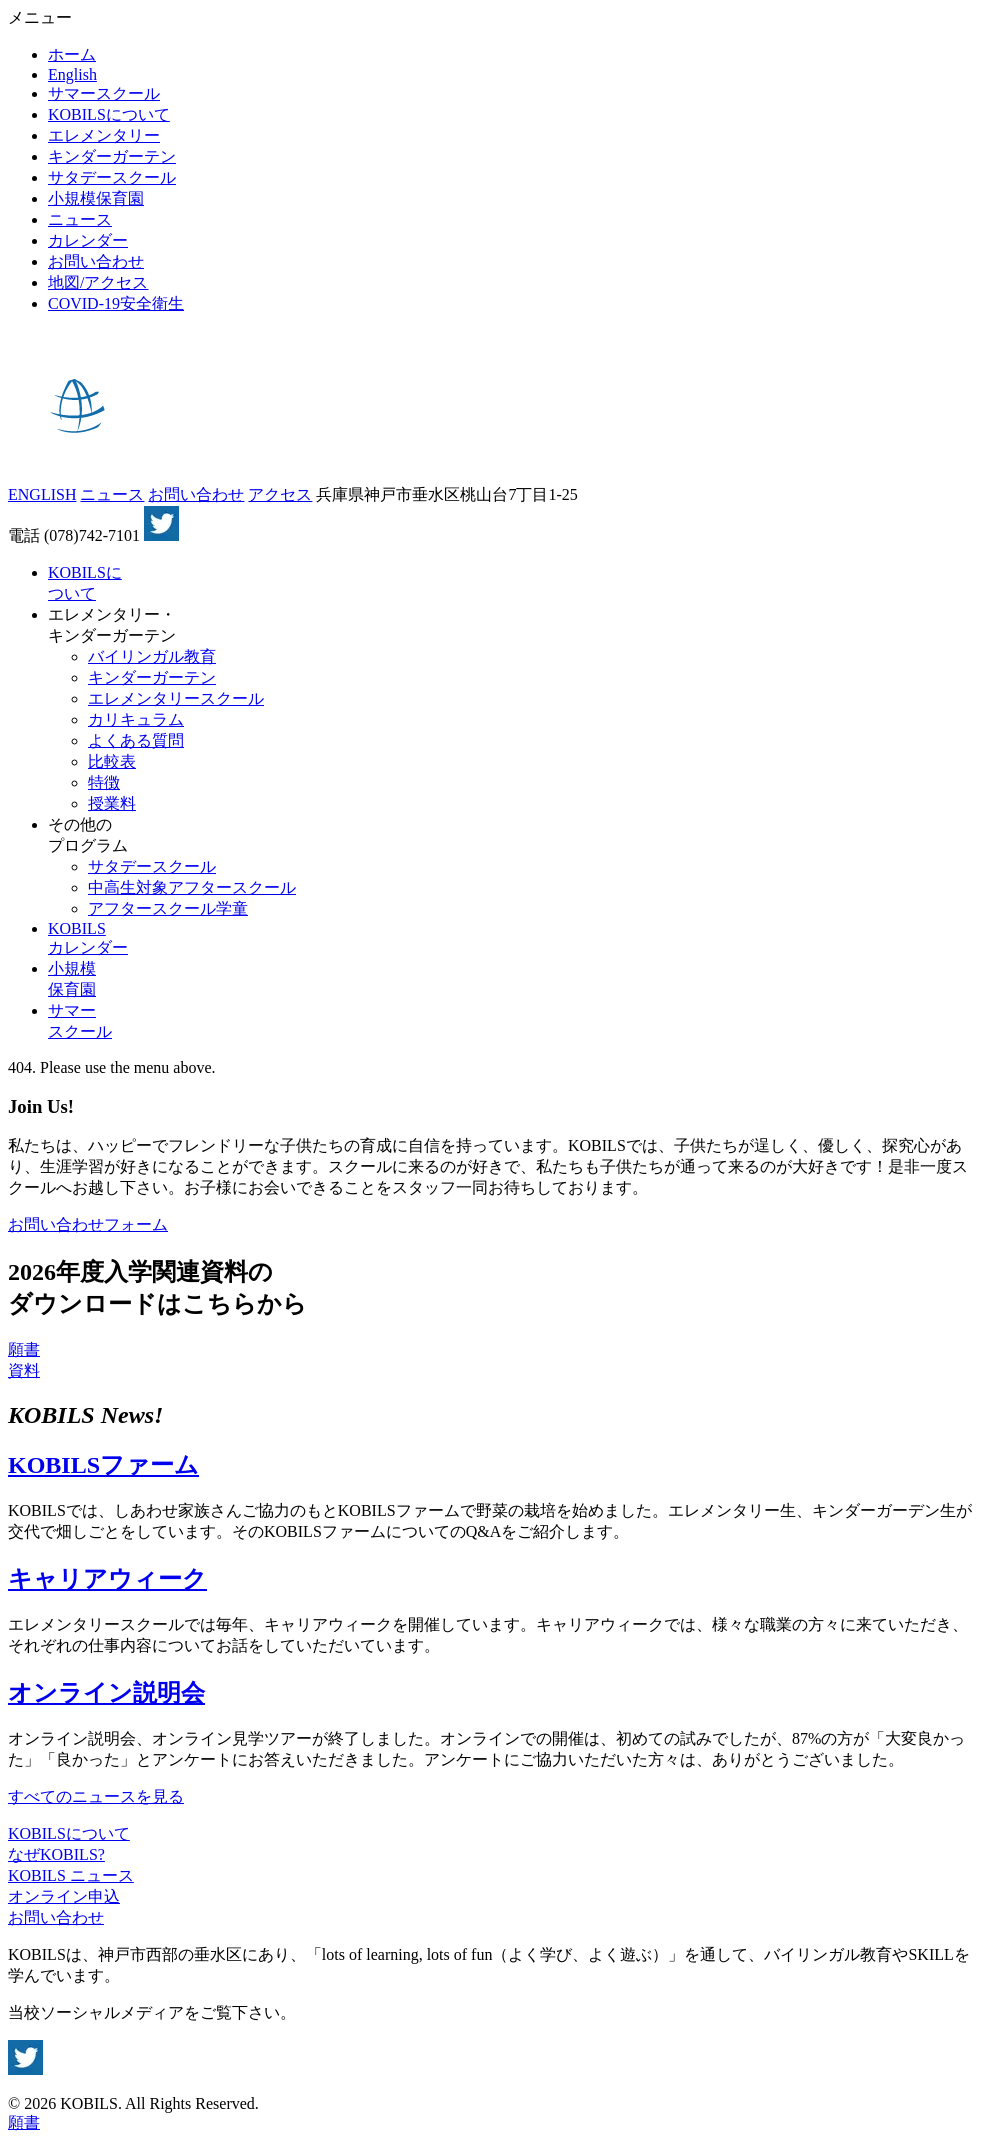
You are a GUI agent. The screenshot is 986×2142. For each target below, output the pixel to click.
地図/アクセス (98, 282)
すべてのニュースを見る (96, 1796)
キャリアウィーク (107, 1579)
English (72, 74)
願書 (24, 1349)
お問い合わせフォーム (88, 1224)
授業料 (112, 803)
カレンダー (88, 240)
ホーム (72, 54)
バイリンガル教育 (152, 656)
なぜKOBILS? (56, 1854)
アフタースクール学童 (168, 908)
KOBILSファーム (103, 1465)
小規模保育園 (96, 198)
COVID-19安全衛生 (116, 303)
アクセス (280, 494)
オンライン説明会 (106, 1693)
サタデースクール (112, 177)
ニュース (80, 219)
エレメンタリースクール (176, 698)
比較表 (112, 761)
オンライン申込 (64, 1896)
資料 (24, 1370)
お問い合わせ (96, 261)
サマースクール (104, 93)
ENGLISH (42, 494)
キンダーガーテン (112, 156)
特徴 (104, 782)
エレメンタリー (104, 135)
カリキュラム (136, 719)
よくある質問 (136, 740)
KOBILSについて (109, 114)
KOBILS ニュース (71, 1875)
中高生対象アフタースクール (192, 887)
